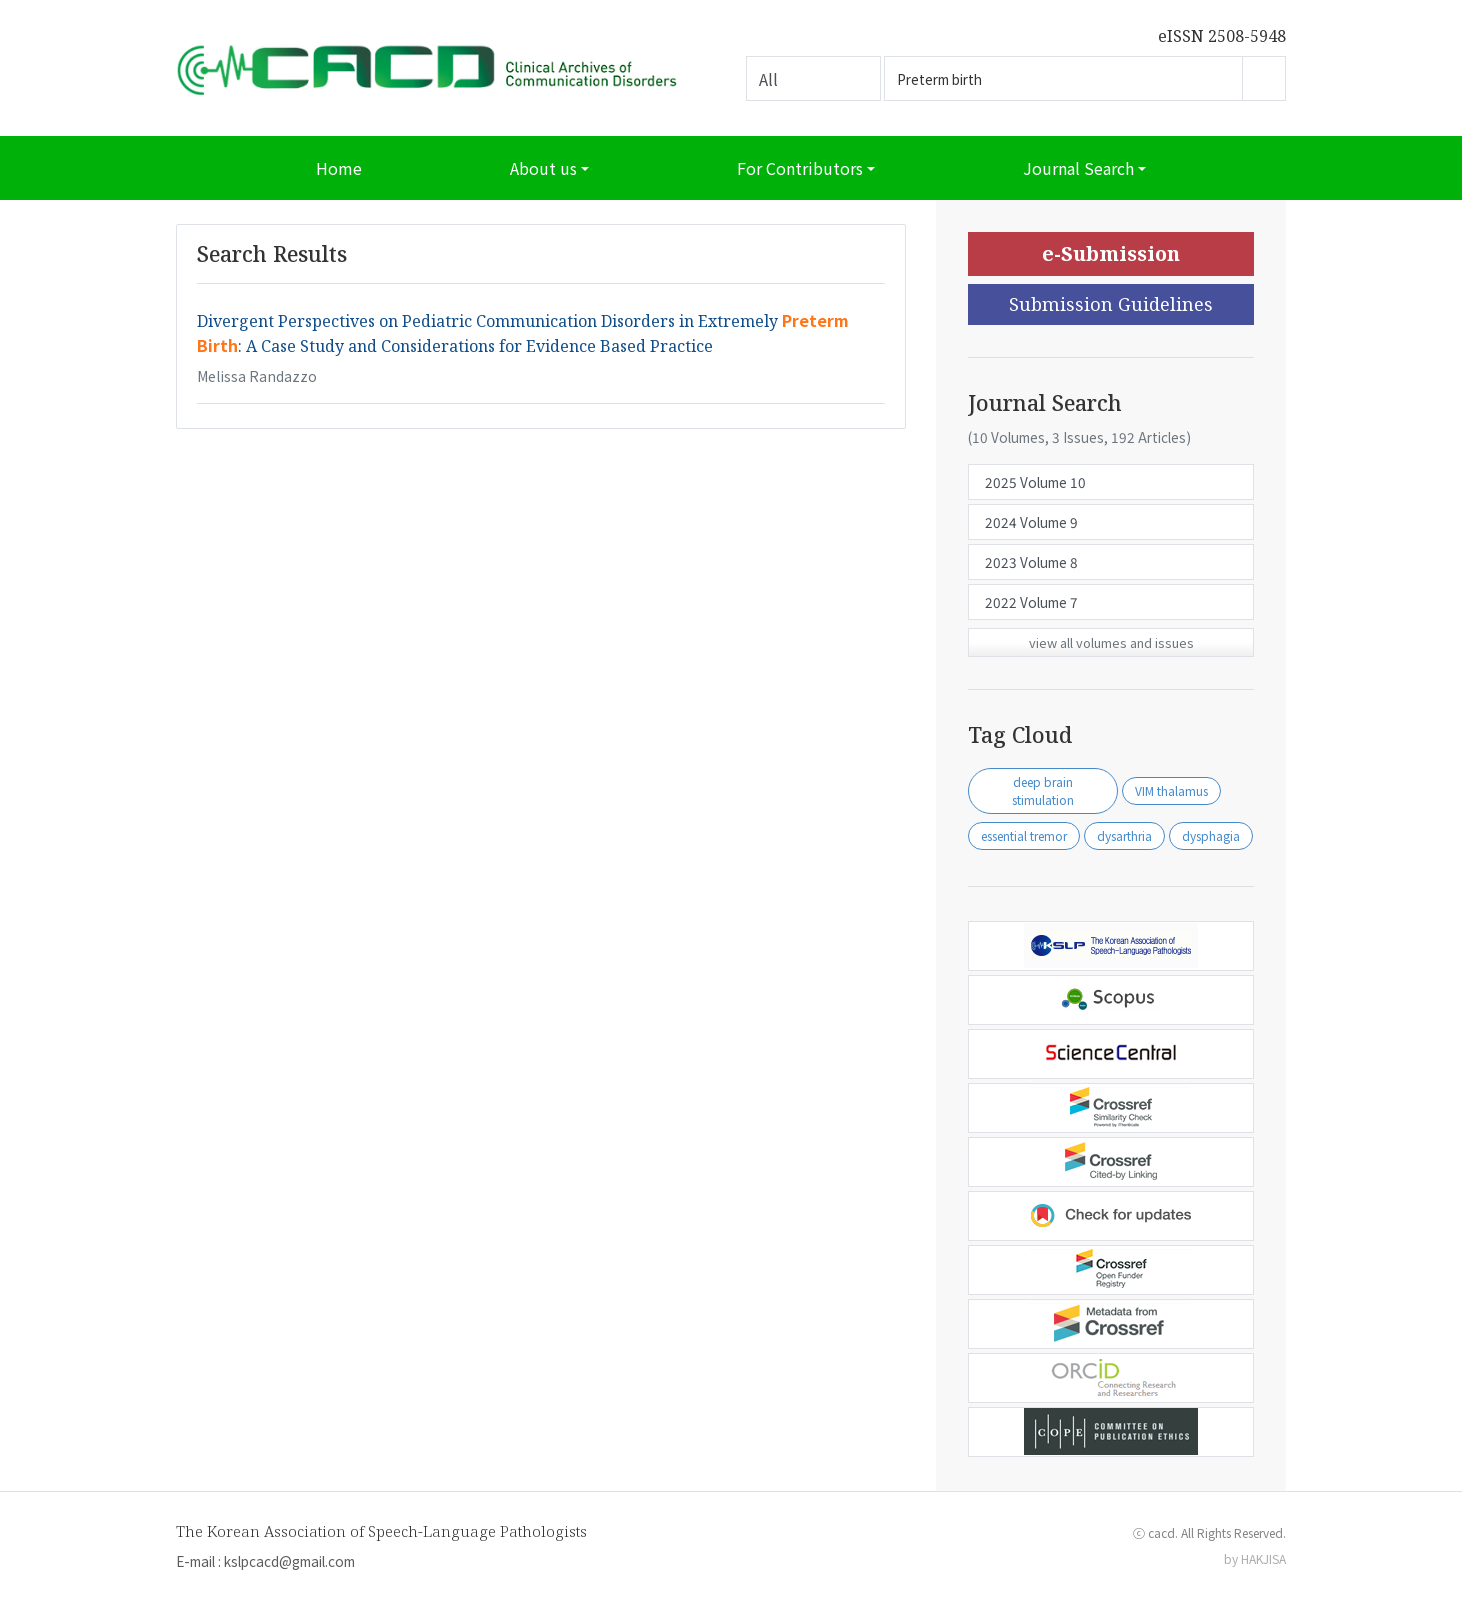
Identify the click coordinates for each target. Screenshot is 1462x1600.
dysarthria (1124, 835)
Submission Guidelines (1111, 304)
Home (339, 168)
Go (1264, 78)
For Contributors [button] (800, 168)
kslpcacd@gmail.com (289, 1561)
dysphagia (1211, 835)
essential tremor (1024, 835)
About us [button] (543, 168)
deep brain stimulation (1043, 790)
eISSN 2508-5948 (1222, 36)
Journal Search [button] (1078, 168)
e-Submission (1111, 253)
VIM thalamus (1171, 790)
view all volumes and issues (1111, 642)
